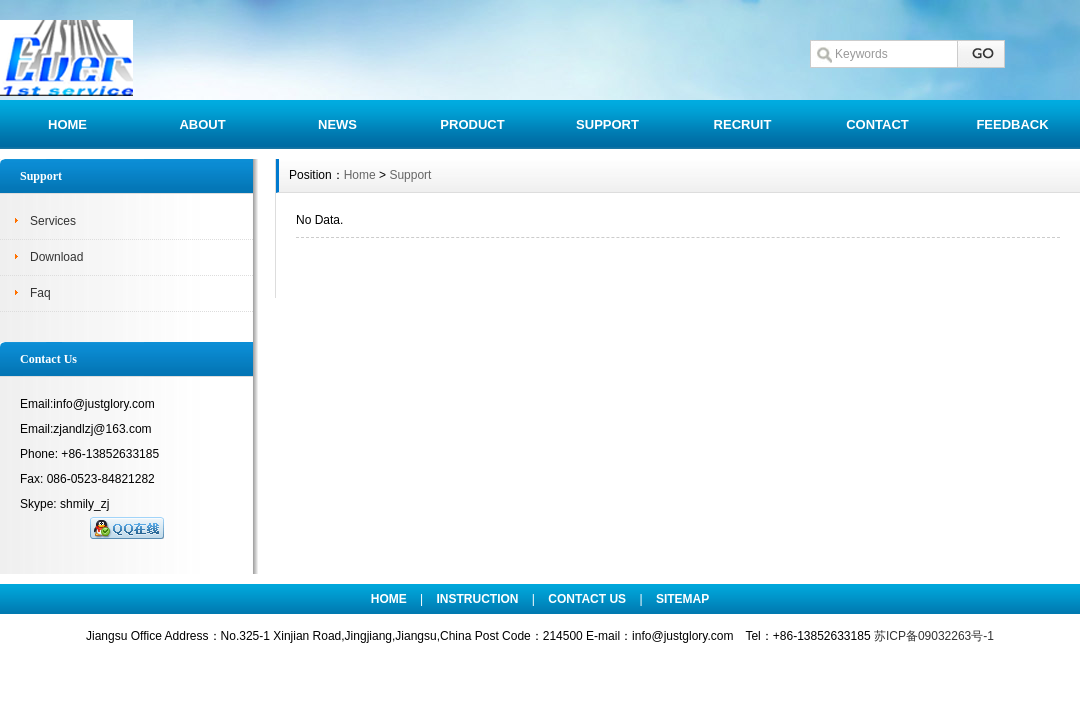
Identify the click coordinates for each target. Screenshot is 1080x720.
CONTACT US (587, 599)
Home (360, 175)
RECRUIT (743, 124)
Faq (40, 293)
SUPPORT (607, 124)
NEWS (337, 124)
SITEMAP (682, 599)
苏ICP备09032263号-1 (934, 636)
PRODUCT (472, 124)
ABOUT (202, 124)
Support (410, 175)
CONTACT (877, 124)
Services (53, 221)
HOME (67, 124)
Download (56, 257)
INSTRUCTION (478, 599)
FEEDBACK (1012, 124)
